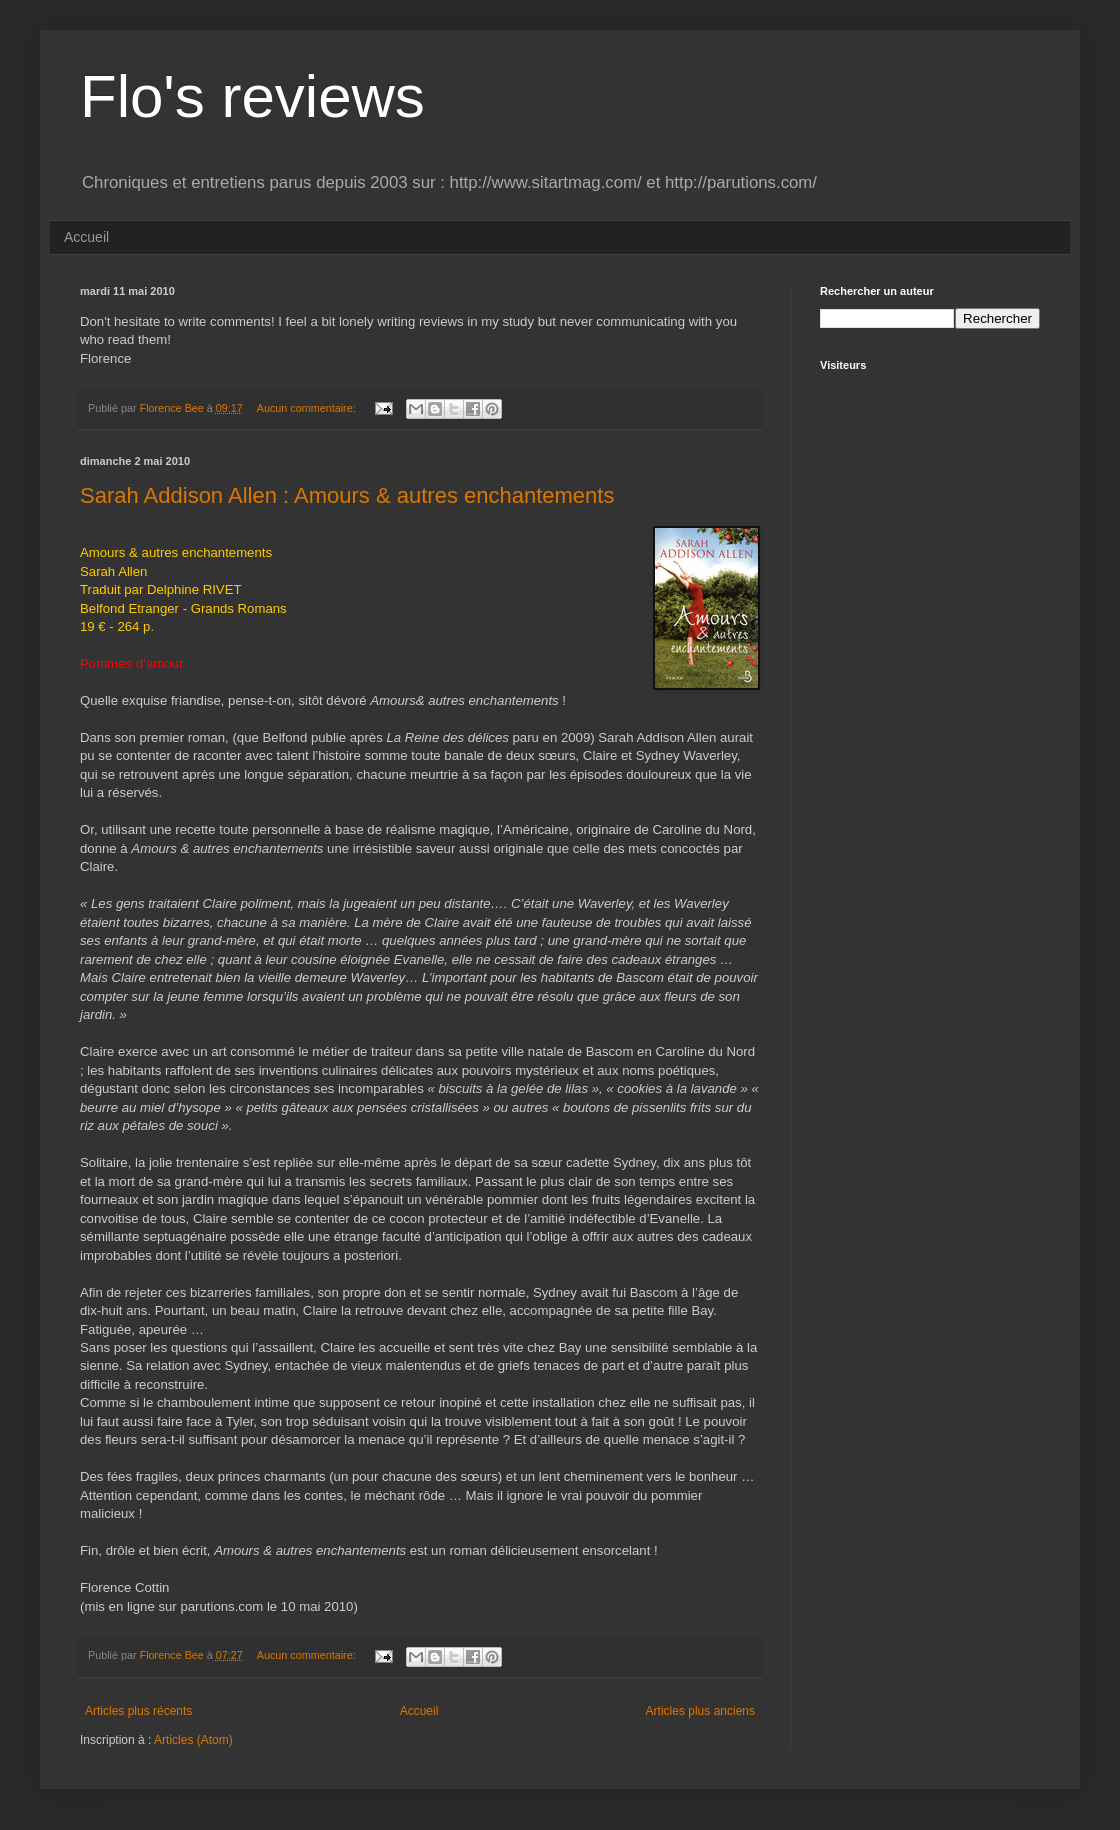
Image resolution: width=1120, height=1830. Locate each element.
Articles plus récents (138, 1711)
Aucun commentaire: (308, 408)
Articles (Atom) (193, 1740)
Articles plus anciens (700, 1711)
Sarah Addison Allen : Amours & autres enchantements (347, 495)
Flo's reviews (252, 96)
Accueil (86, 237)
